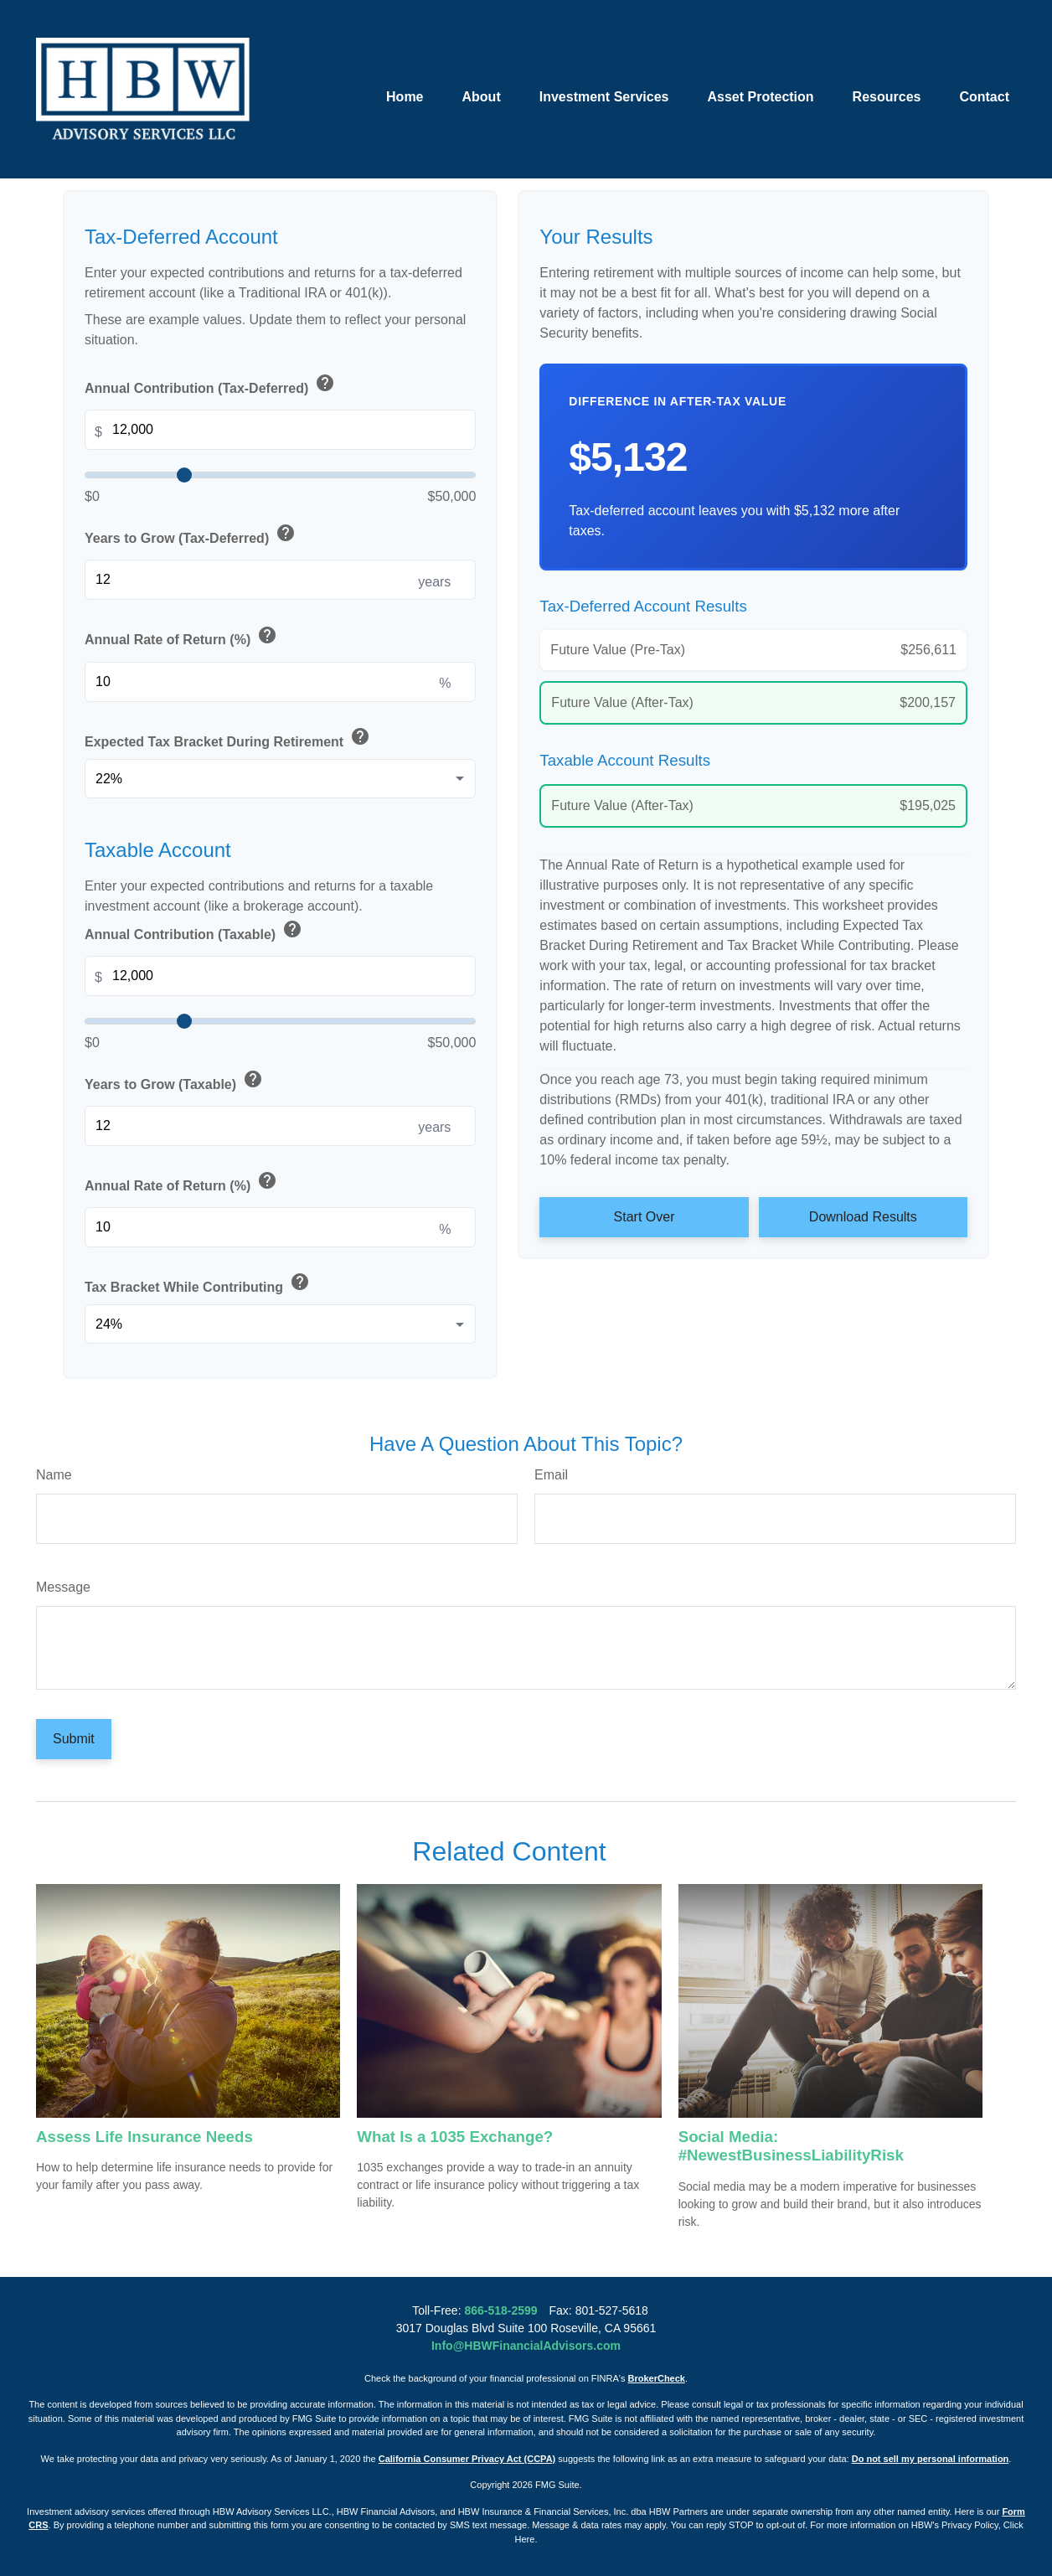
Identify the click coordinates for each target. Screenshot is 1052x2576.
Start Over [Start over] (644, 1217)
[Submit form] (73, 1739)
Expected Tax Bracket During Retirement (229, 739)
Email (551, 1475)
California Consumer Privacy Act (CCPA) (467, 2459)
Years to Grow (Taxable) (175, 1082)
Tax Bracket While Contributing (198, 1285)
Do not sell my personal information (930, 2459)
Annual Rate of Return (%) (182, 638)
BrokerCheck (656, 2378)
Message (63, 1587)
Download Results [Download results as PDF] (863, 1217)
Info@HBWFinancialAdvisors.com (526, 2345)
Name (54, 1475)
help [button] (325, 383)
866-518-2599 (500, 2310)
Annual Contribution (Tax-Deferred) (211, 386)
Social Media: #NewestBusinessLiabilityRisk (791, 2146)
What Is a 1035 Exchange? (455, 2136)
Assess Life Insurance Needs (144, 2136)
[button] (404, 66)
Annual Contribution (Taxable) (195, 932)
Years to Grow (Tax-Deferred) (191, 536)
